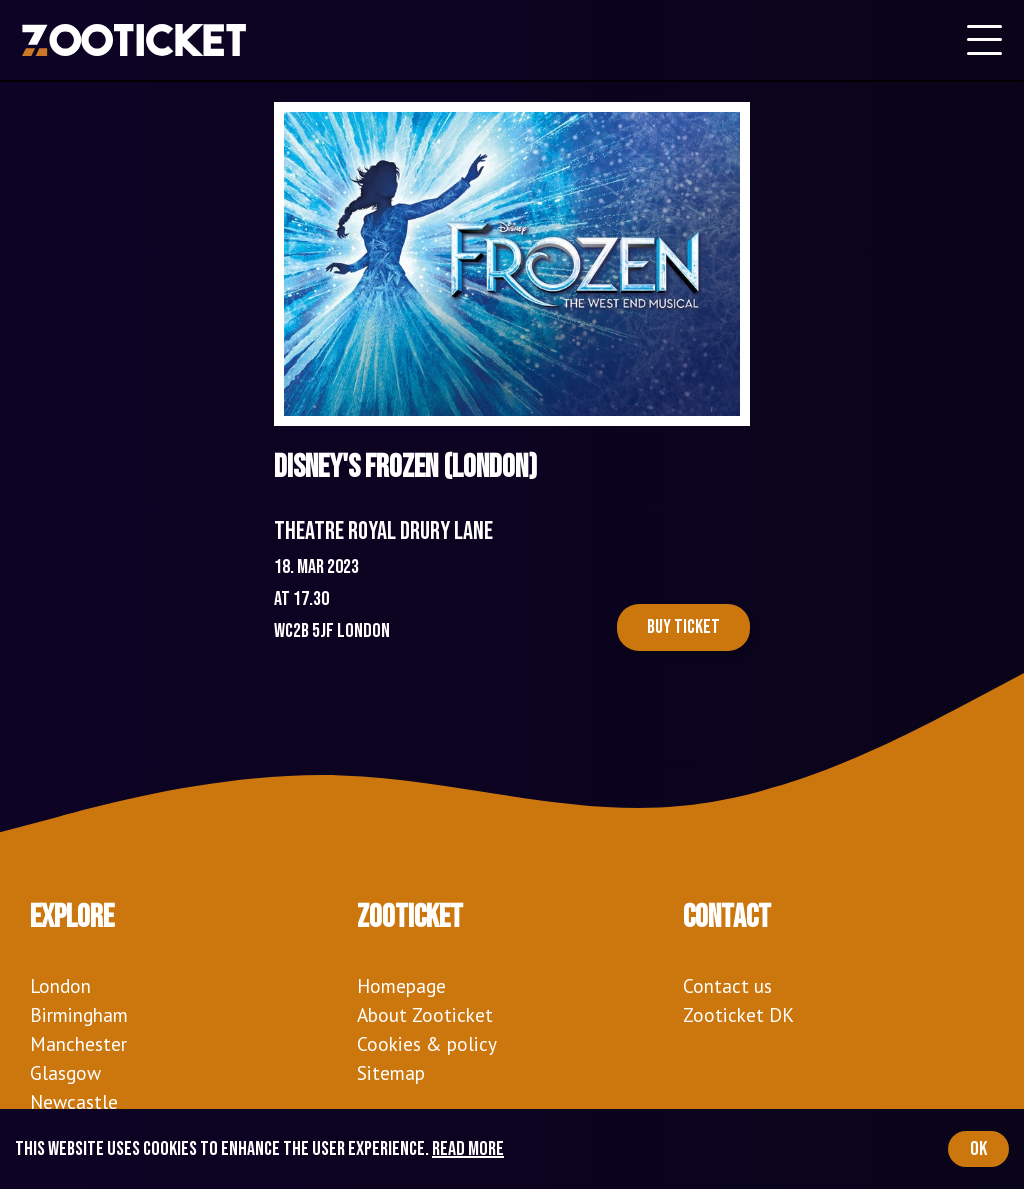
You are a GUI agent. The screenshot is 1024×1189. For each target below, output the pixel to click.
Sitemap (391, 1072)
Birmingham (79, 1014)
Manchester (78, 1043)
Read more (468, 1149)
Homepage (401, 985)
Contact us (727, 985)
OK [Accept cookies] (978, 1149)
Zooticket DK (738, 1014)
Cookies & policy (427, 1043)
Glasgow (65, 1072)
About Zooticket (425, 1014)
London (60, 985)
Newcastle (74, 1101)
